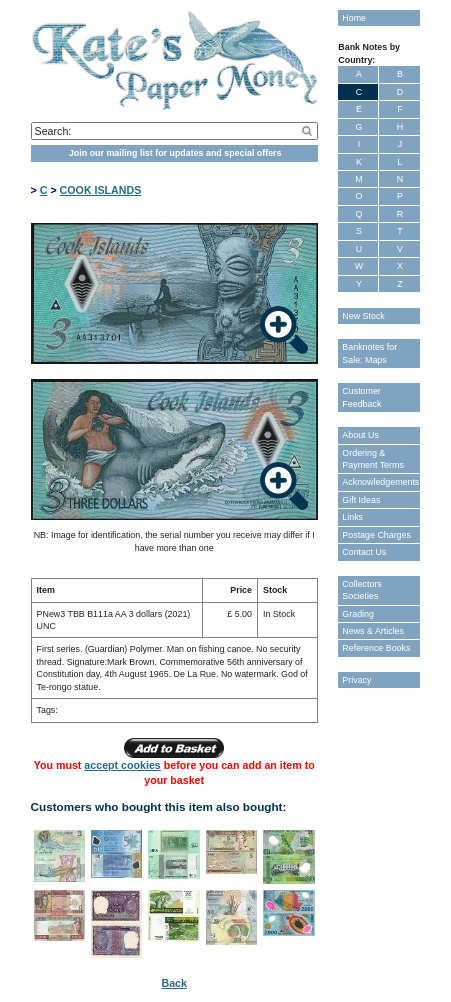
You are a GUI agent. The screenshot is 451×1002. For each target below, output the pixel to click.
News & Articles (373, 631)
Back (173, 983)
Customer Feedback (361, 397)
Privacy (356, 680)
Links (352, 517)
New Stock (363, 316)
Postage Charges (376, 535)
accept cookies (122, 765)
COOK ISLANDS (101, 190)
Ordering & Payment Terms (373, 459)
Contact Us (364, 552)
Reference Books (376, 648)
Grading (358, 614)
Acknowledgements (380, 482)
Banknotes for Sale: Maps (369, 353)
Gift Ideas (361, 500)
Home (354, 18)
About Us (360, 435)
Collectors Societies (361, 590)
